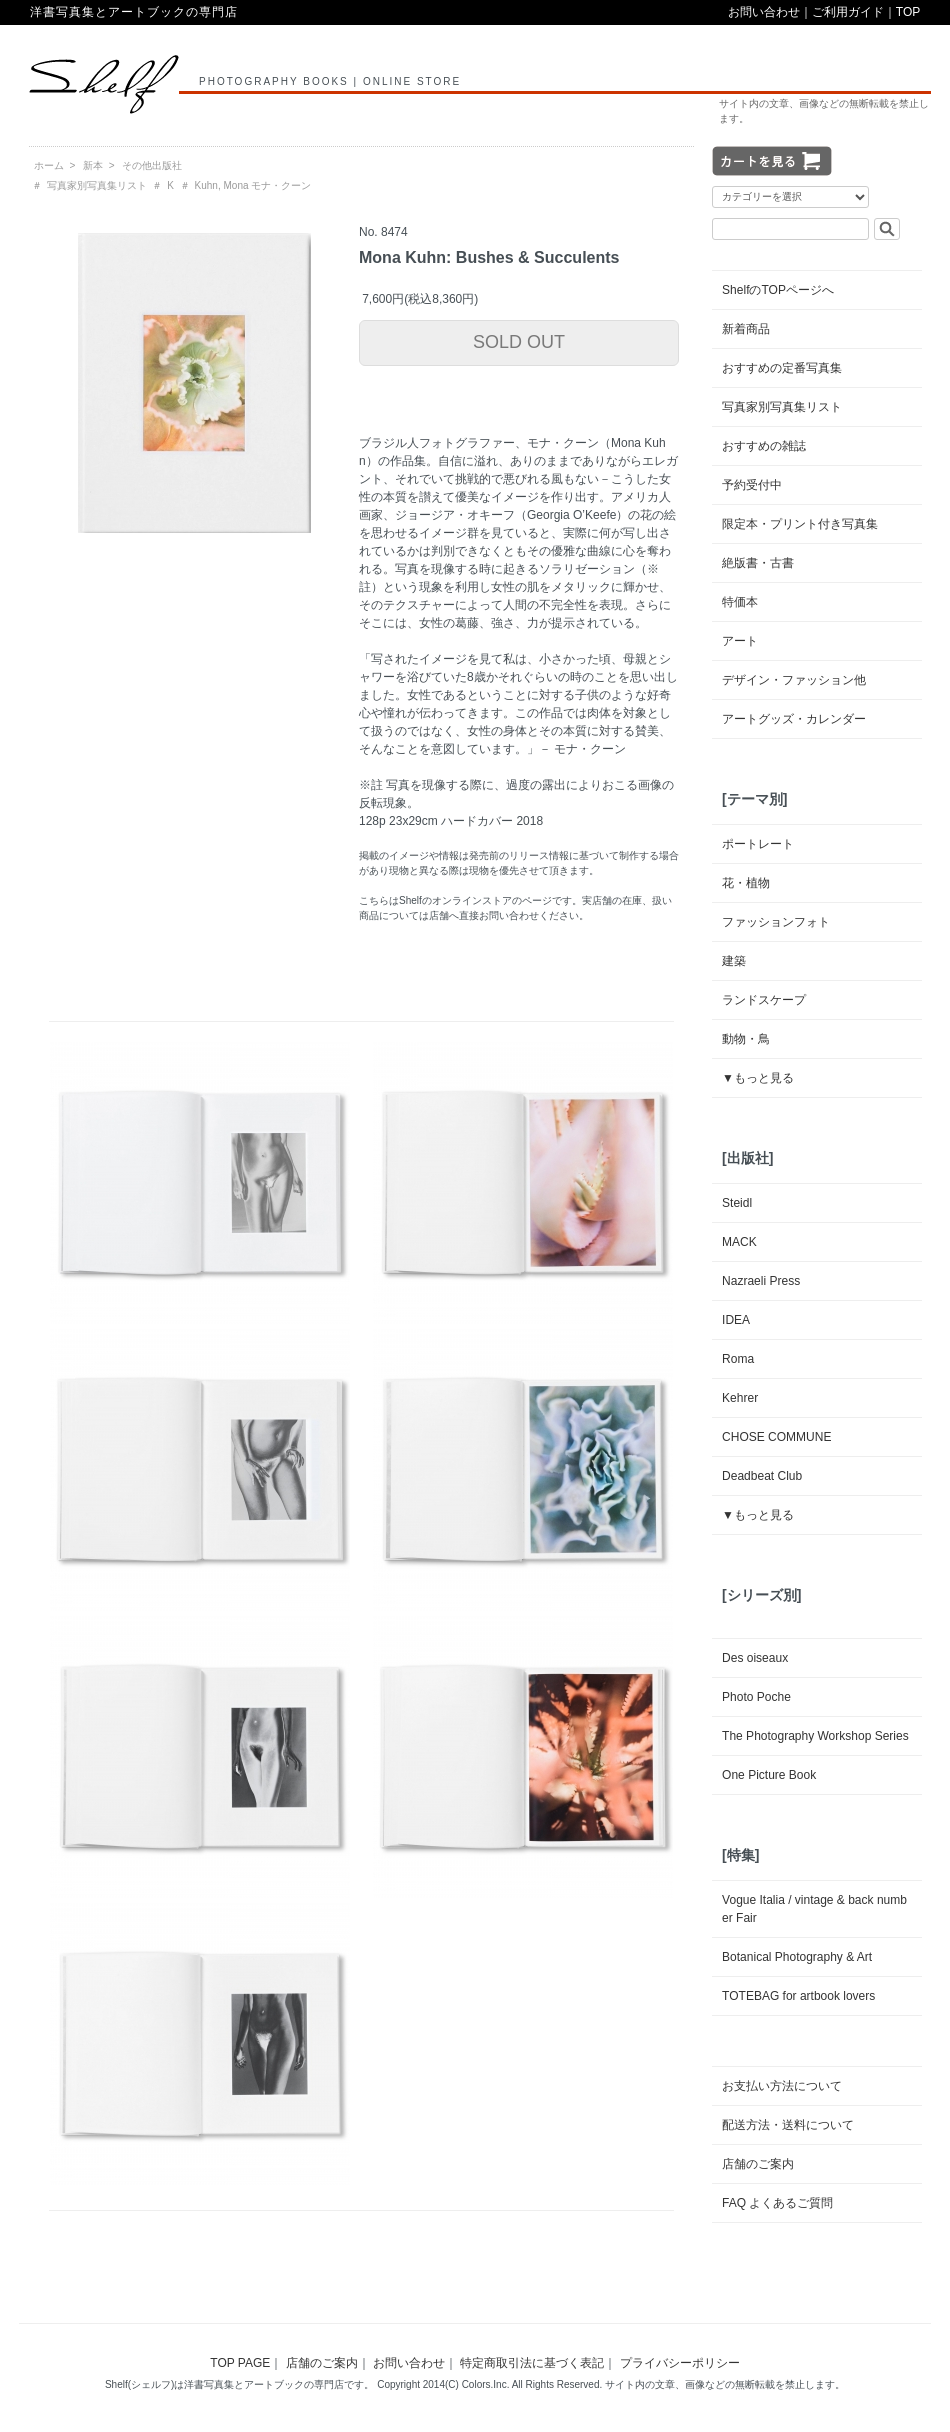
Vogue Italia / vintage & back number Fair (814, 1909)
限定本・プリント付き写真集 (800, 524)
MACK (739, 1242)
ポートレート (758, 844)
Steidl (737, 1203)
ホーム (49, 165)
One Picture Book (769, 1775)
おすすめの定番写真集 (782, 368)
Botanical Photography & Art (797, 1957)
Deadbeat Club (762, 1476)
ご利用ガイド (848, 12)
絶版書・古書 (758, 563)
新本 (93, 165)
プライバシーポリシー (680, 2363)
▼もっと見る (758, 1078)
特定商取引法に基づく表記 (532, 2363)
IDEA (736, 1320)
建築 (734, 961)
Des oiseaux (755, 1658)
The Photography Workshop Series (815, 1736)
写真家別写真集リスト (97, 185)
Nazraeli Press (761, 1281)
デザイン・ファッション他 (794, 680)
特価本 (740, 602)
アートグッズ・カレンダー (794, 719)
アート (740, 641)
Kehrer (740, 1398)
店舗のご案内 (758, 2164)
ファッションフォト (776, 922)
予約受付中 (752, 485)
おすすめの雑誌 (764, 446)
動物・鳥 (746, 1039)
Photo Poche (756, 1697)
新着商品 (746, 329)
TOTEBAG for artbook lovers (798, 1996)
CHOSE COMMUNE (776, 1437)
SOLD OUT (519, 342)
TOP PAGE (240, 2363)
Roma (738, 1359)
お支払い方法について (782, 2086)
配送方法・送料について (788, 2125)
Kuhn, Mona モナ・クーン (253, 185)
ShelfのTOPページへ (778, 290)
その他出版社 (152, 165)
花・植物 (746, 883)
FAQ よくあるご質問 (777, 2203)
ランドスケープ (764, 1000)
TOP (908, 12)
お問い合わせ (764, 12)
